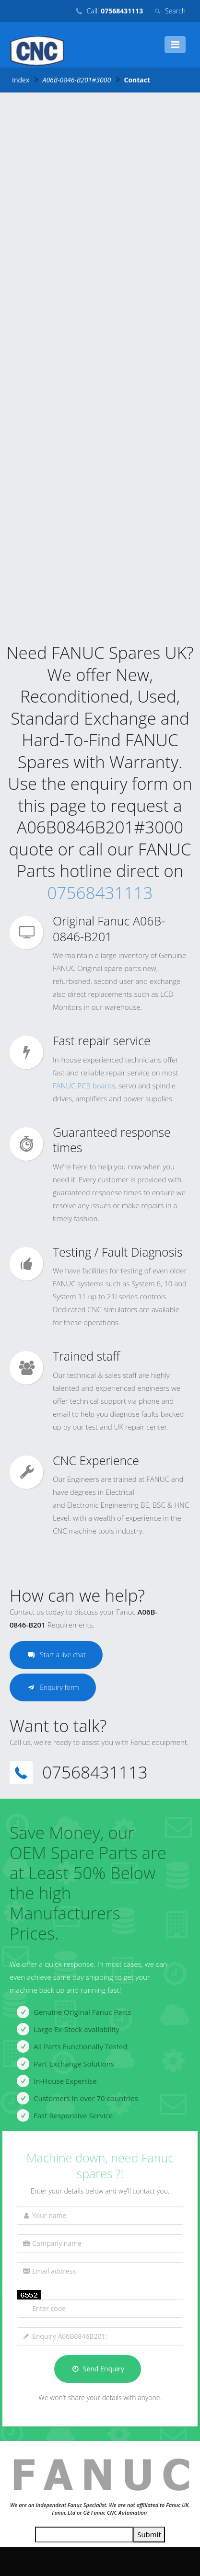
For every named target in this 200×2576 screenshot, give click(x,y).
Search (175, 10)
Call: (115, 10)
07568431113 (100, 892)
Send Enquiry (97, 2368)
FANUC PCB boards (84, 1085)
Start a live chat (56, 1654)
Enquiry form (52, 1687)
